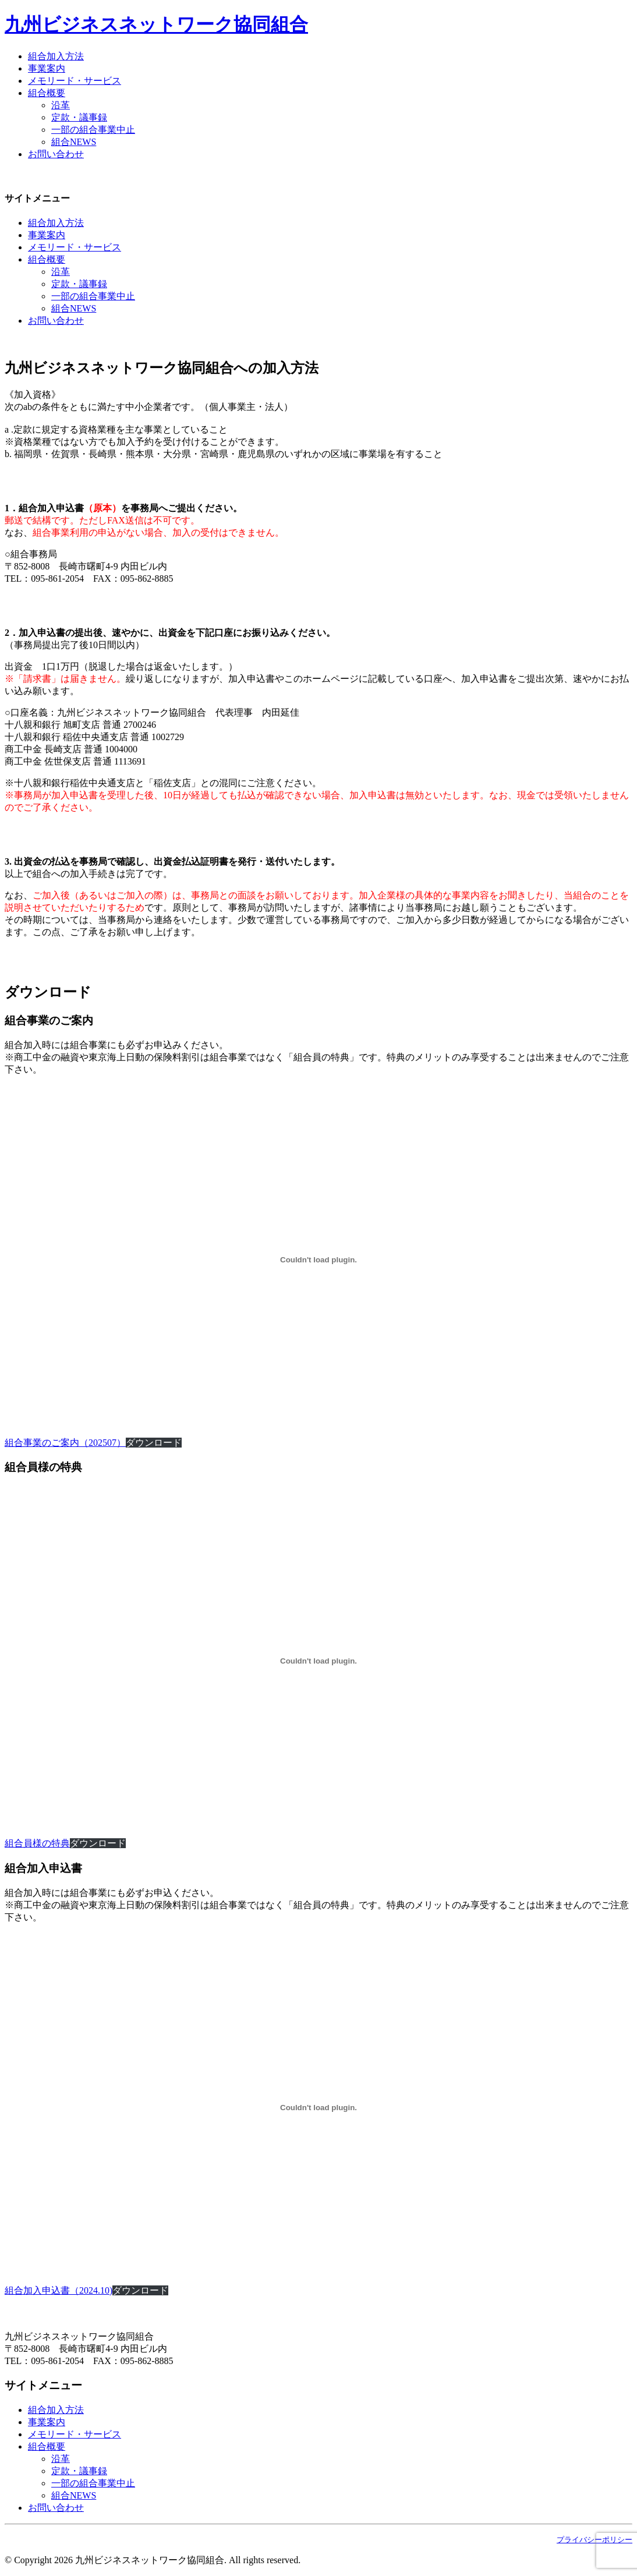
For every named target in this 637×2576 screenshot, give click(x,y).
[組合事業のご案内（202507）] (318, 1260)
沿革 (60, 105)
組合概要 (46, 93)
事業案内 (46, 68)
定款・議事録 (79, 117)
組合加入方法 (56, 56)
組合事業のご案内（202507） (65, 1443)
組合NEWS (73, 142)
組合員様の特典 (37, 1843)
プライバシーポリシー (594, 2540)
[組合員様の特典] (318, 1660)
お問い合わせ (56, 154)
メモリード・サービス (74, 81)
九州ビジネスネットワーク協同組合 (156, 24)
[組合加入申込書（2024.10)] (318, 2108)
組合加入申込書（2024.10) (58, 2290)
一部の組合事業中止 (93, 130)
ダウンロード (154, 1443)
